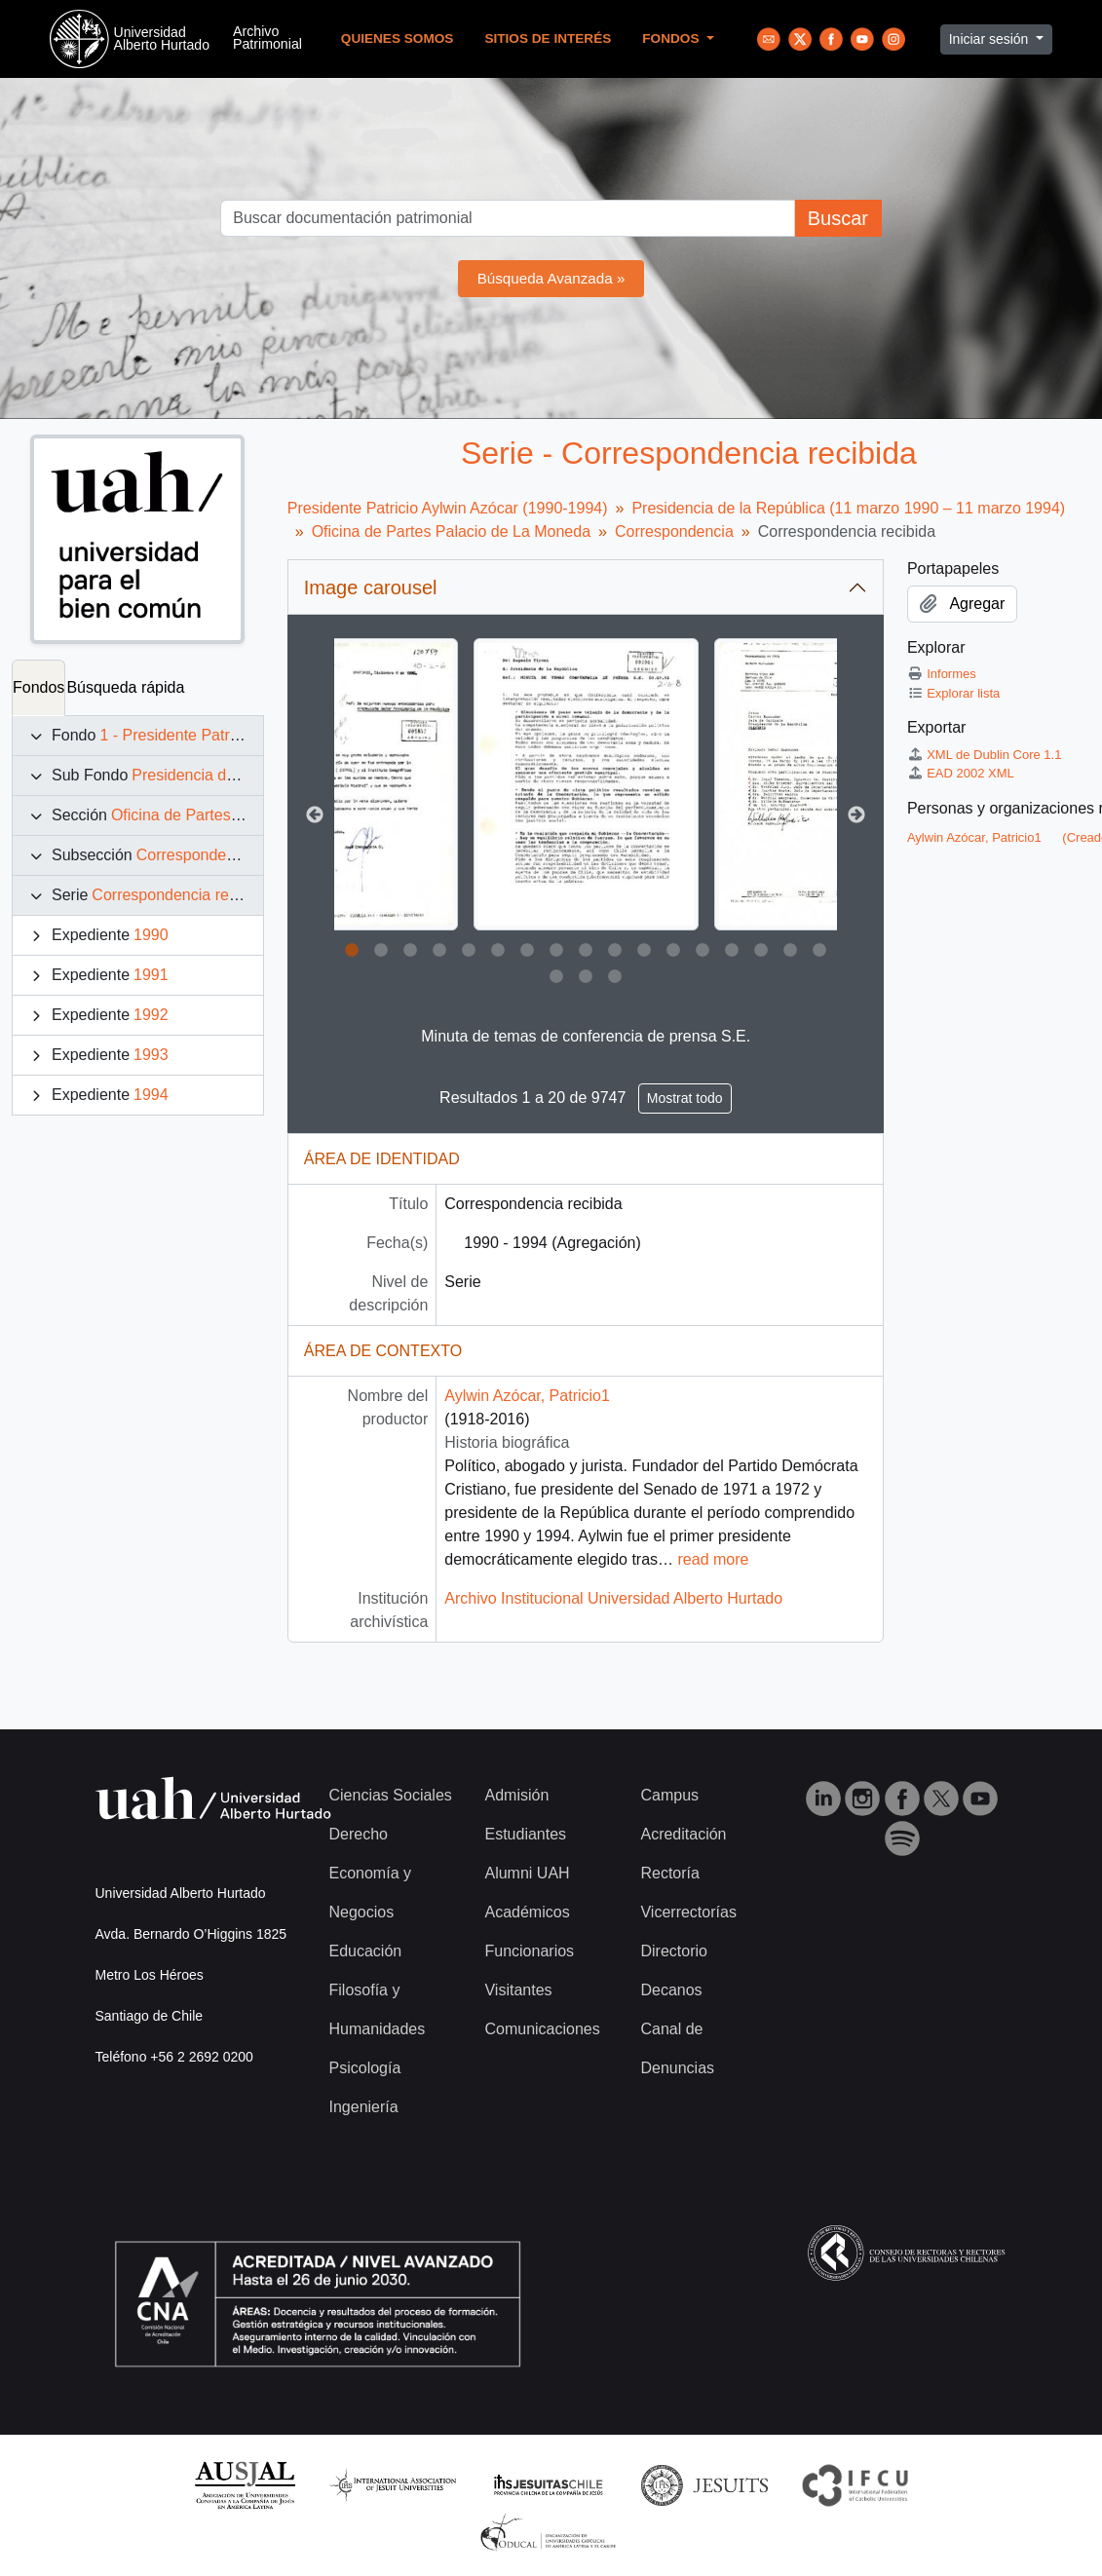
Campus (669, 1795)
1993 (151, 1054)
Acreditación (683, 1834)
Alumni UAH (526, 1873)
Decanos (671, 1990)
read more (713, 1559)
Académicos (526, 1912)
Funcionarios (529, 1951)
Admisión (516, 1795)
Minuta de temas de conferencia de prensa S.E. (585, 1036)
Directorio (673, 1951)
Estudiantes (525, 1834)
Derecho (358, 1834)
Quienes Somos (397, 38)
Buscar (838, 218)
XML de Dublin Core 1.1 (984, 754)
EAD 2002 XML (960, 773)
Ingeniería (364, 2107)
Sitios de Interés (547, 38)
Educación (365, 1951)
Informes (941, 673)
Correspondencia (195, 855)
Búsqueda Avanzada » (551, 278)
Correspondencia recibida (180, 895)
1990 (151, 935)
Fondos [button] (672, 38)
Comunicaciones (541, 2029)
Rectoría (669, 1873)
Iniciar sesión (991, 39)
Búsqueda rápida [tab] (125, 687)
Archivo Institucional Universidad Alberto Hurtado (613, 1598)
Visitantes (517, 1990)
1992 (151, 1014)
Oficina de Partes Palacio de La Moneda (451, 531)
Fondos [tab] (38, 687)
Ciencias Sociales (390, 1795)
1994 (151, 1094)
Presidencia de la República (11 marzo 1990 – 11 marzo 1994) (848, 508)
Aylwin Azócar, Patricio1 (527, 1395)
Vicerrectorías (688, 1912)
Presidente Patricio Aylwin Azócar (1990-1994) (447, 508)
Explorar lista (953, 693)
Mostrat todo (685, 1098)
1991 (151, 974)
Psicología (365, 2068)
